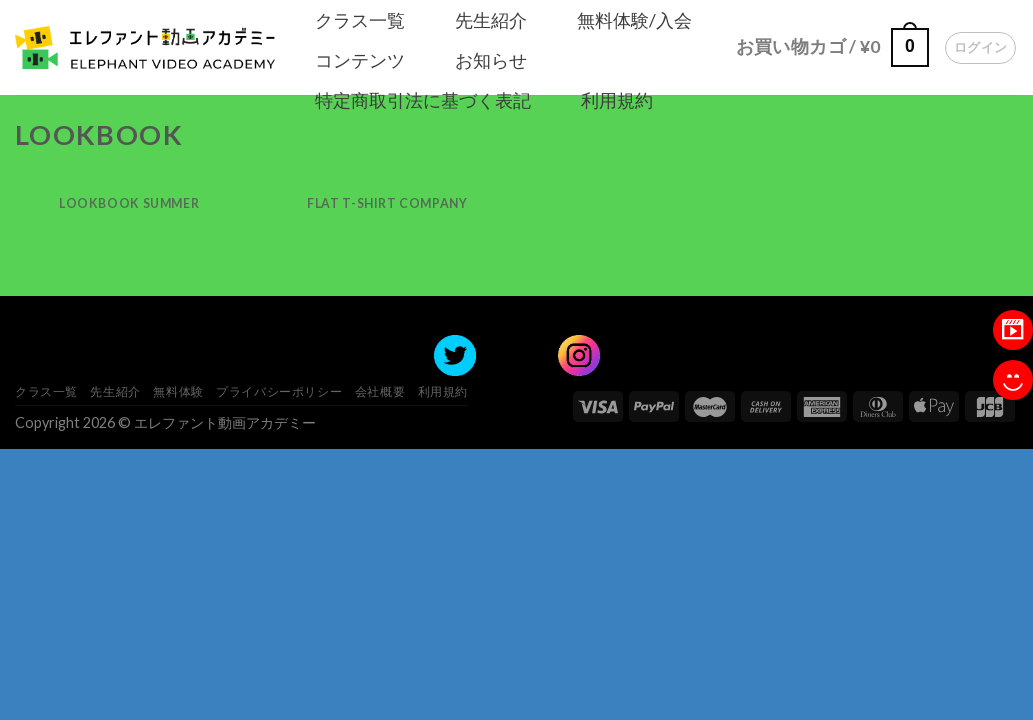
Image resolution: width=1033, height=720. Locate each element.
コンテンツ (360, 60)
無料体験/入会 (634, 20)
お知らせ (491, 60)
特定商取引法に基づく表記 (423, 100)
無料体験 (178, 391)
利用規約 (617, 100)
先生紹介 (491, 20)
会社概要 (380, 391)
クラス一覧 (360, 20)
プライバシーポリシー (279, 391)
